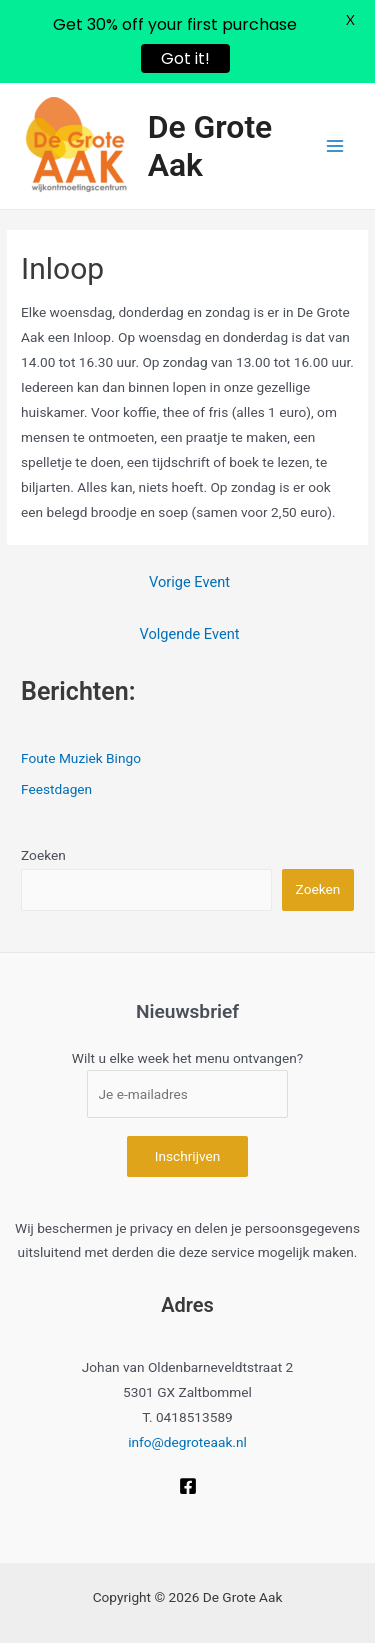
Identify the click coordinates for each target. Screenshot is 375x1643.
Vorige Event (189, 582)
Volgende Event (190, 634)
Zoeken (43, 855)
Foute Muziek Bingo (81, 758)
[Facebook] (188, 1486)
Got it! (185, 58)
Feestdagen (56, 789)
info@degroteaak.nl (187, 1442)
